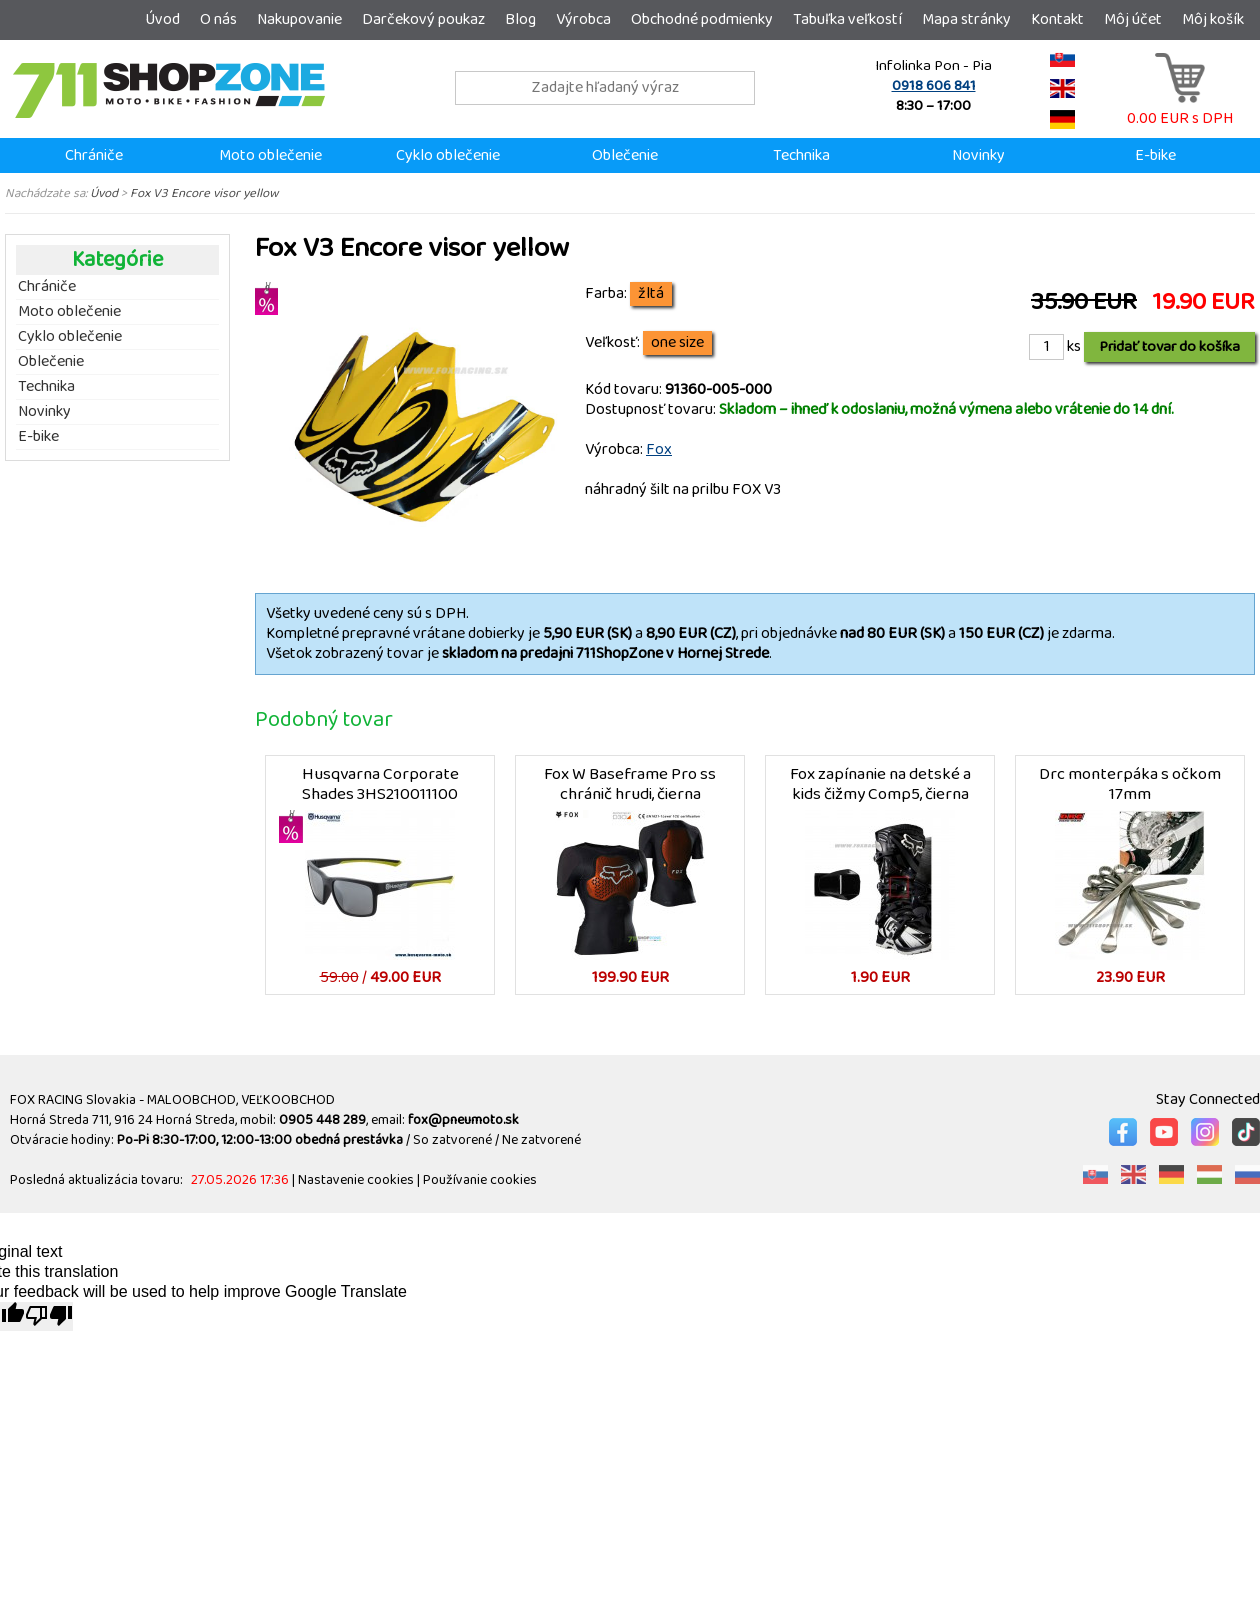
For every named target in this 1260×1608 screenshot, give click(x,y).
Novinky (978, 155)
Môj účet (1133, 19)
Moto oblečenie (270, 155)
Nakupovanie (299, 19)
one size (677, 343)
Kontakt (1057, 19)
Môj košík (1213, 19)
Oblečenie (625, 155)
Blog (520, 19)
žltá (651, 294)
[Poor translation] (49, 1316)
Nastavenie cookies (356, 1180)
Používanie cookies (480, 1180)
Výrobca (583, 19)
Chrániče (94, 155)
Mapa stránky (966, 19)
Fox (659, 449)
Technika (801, 155)
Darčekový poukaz (423, 19)
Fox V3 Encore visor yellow (204, 193)
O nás (218, 19)
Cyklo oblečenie (448, 155)
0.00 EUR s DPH (1180, 108)
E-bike (1155, 155)
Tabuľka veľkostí (847, 19)
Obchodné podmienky (702, 19)
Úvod (162, 19)
